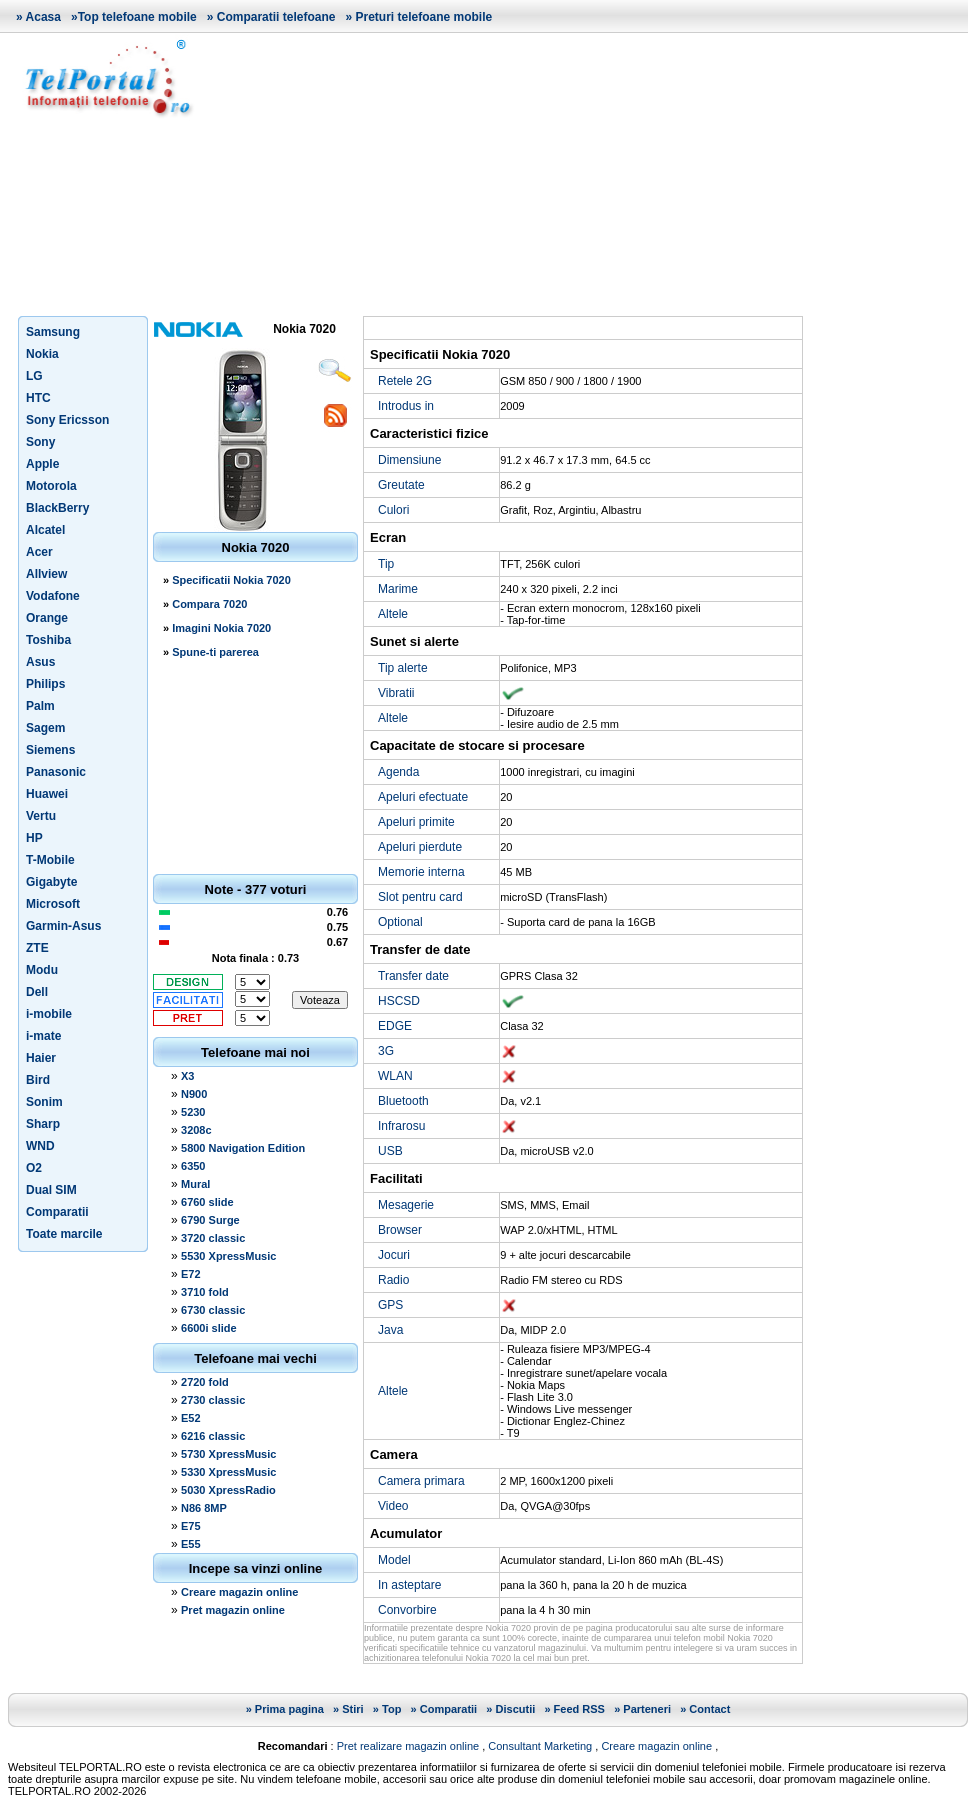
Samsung (53, 332)
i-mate (43, 1036)
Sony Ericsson (67, 420)
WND (40, 1146)
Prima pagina (289, 1709)
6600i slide (209, 1328)
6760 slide (207, 1202)
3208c (196, 1130)
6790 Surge (210, 1220)
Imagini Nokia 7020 (221, 628)
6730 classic (213, 1310)
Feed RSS (579, 1709)
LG (34, 376)
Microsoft (53, 904)
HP (34, 838)
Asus (40, 662)
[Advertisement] (588, 174)
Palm (40, 706)
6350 (193, 1166)
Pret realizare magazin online (408, 1746)
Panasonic (56, 772)
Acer (39, 552)
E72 (191, 1274)
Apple (42, 464)
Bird (38, 1080)
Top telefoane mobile (137, 17)
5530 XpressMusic (228, 1256)
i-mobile (49, 1014)
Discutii (516, 1709)
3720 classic (213, 1238)
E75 (191, 1526)
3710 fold (205, 1292)
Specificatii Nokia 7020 (231, 580)
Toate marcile (64, 1234)
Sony (40, 442)
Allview (46, 574)
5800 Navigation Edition (243, 1148)
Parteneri (647, 1709)
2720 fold (205, 1382)
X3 (187, 1076)
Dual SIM (51, 1190)
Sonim (44, 1102)
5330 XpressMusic (228, 1472)
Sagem (45, 728)
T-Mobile (50, 860)
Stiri (352, 1709)
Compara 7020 (209, 604)
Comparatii (57, 1212)
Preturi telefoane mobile (423, 17)
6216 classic (213, 1436)
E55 (191, 1544)
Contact (709, 1709)
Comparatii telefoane (276, 17)
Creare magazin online (239, 1592)
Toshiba (48, 640)
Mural (195, 1184)
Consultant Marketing (540, 1746)
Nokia (42, 354)
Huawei (47, 794)
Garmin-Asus (63, 926)
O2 (34, 1168)
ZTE (37, 948)
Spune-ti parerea (215, 652)
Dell (37, 992)
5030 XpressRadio (228, 1490)
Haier (41, 1058)
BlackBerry (57, 508)
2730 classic (213, 1400)
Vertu (41, 816)
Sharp (43, 1124)
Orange (47, 618)
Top (391, 1709)
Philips (45, 684)
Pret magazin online (233, 1610)
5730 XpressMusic (228, 1454)
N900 (194, 1094)
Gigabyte (51, 882)
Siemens (50, 750)
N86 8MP (204, 1508)
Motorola (51, 486)
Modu (42, 970)
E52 (191, 1418)
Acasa (43, 17)
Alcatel (45, 530)
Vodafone (53, 596)
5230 (193, 1112)
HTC (38, 398)
